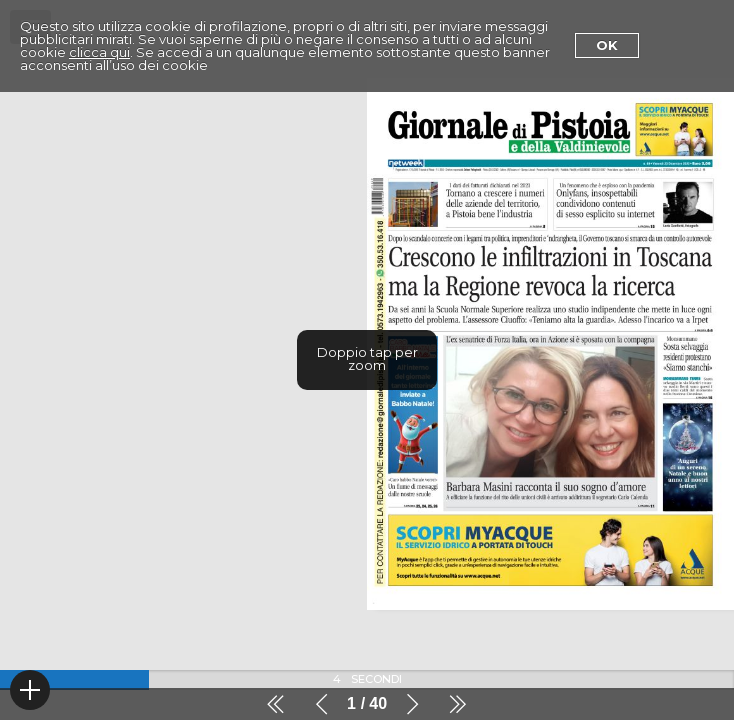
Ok (607, 45)
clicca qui (99, 52)
